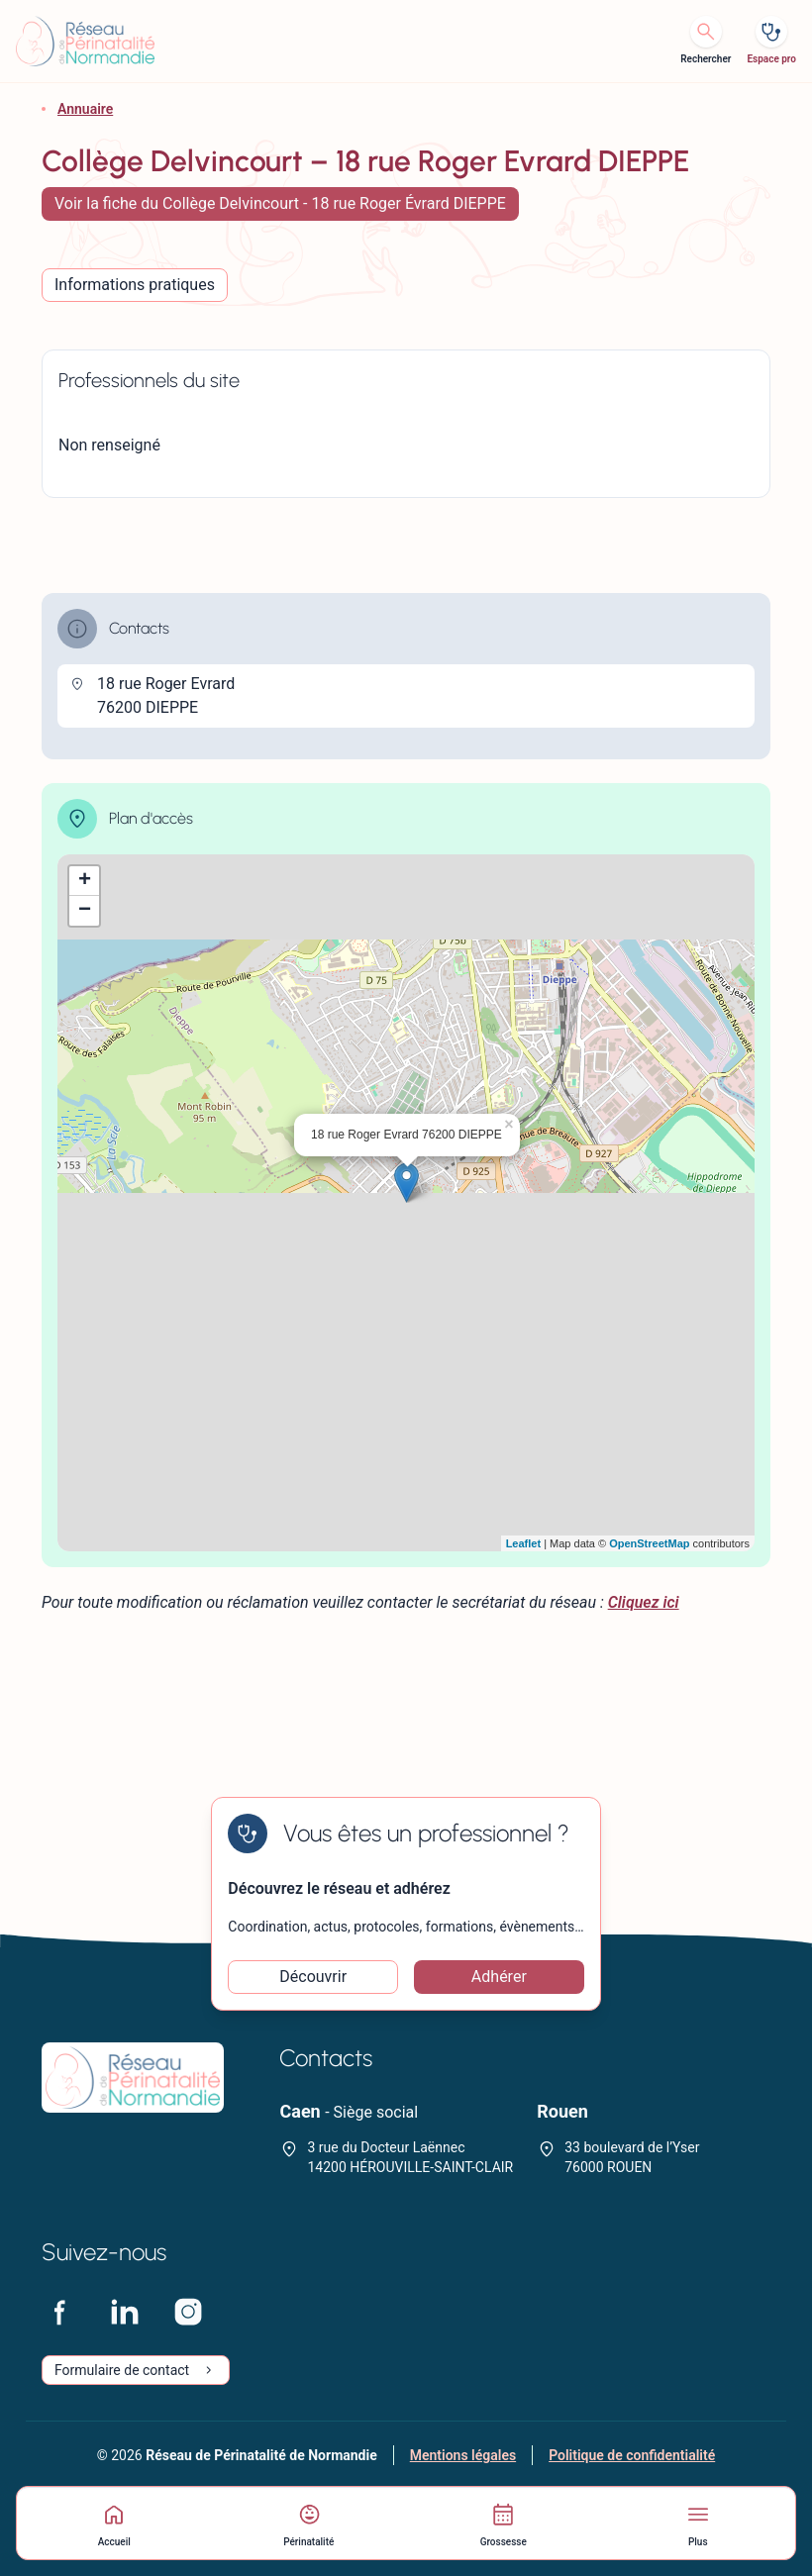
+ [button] (84, 881)
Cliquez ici (643, 1602)
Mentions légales (463, 2455)
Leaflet (523, 1543)
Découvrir (313, 1976)
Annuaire (85, 109)
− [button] (84, 911)
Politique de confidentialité (632, 2455)
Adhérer (499, 1976)
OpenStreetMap (649, 1543)
